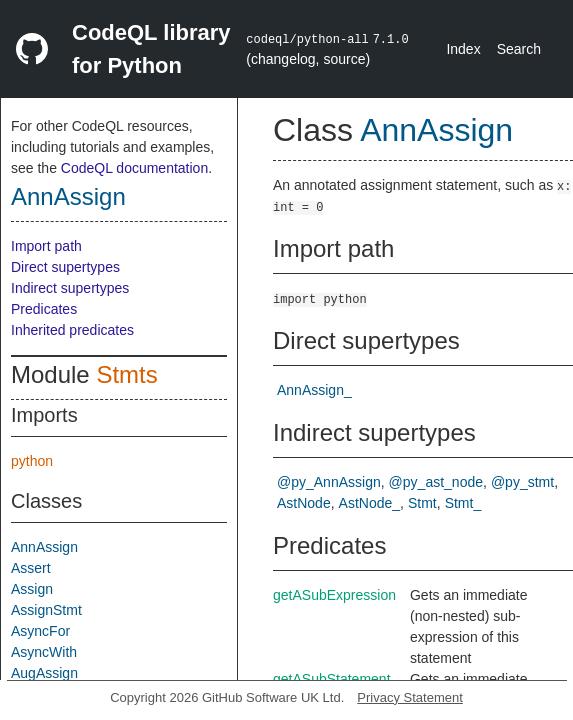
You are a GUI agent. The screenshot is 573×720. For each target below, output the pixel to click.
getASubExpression (334, 595)
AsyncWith (44, 652)
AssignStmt (46, 610)
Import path (46, 246)
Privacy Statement (410, 697)
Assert (31, 568)
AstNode (304, 503)
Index (463, 49)
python (32, 461)
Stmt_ (463, 503)
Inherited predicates (72, 330)
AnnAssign (68, 196)
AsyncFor (40, 631)
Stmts (126, 374)
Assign (32, 589)
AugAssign (44, 673)
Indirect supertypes (70, 288)
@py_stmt (522, 482)
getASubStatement (332, 679)
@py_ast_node (436, 482)
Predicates (44, 309)
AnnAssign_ (314, 390)
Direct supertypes (65, 267)
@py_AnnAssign (329, 482)
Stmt (422, 503)
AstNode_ (369, 503)
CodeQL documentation (134, 168)
